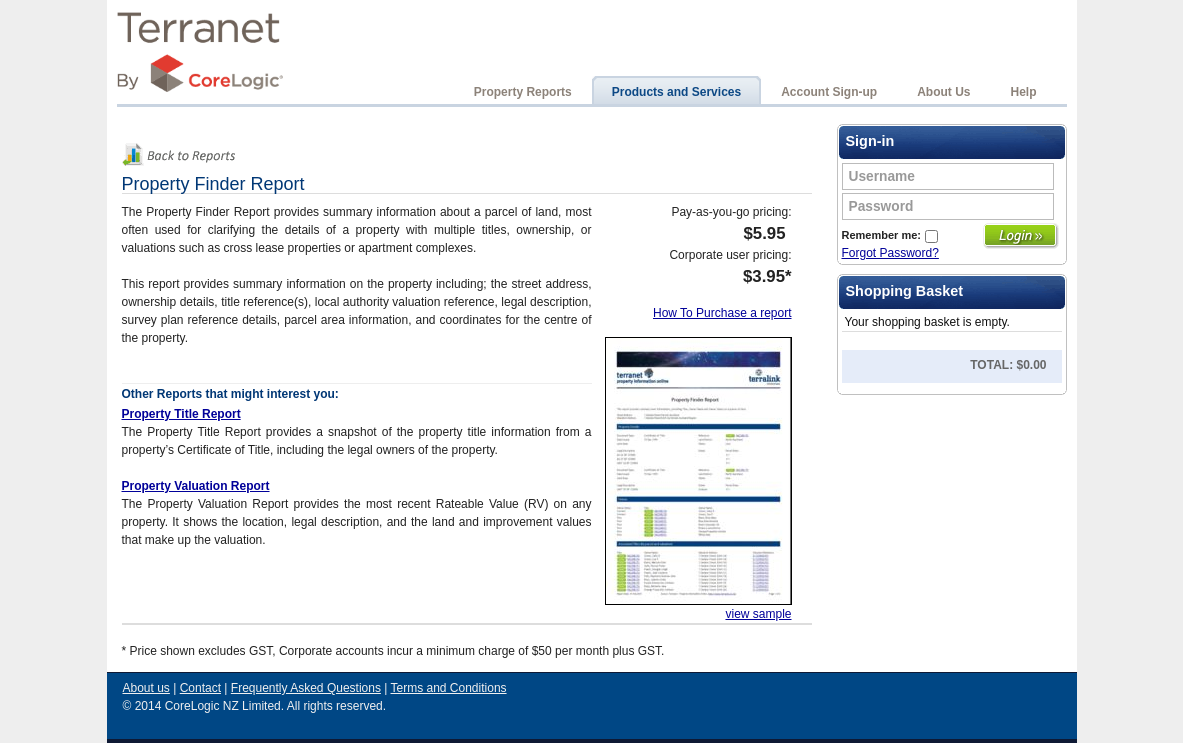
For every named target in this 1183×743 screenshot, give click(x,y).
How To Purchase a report (722, 313)
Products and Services (676, 92)
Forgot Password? (890, 253)
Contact (200, 688)
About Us (943, 92)
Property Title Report (181, 414)
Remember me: (890, 235)
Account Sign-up (829, 92)
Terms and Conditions (449, 688)
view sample (758, 614)
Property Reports (523, 92)
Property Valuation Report (196, 486)
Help (1023, 92)
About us (146, 688)
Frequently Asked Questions (306, 688)
